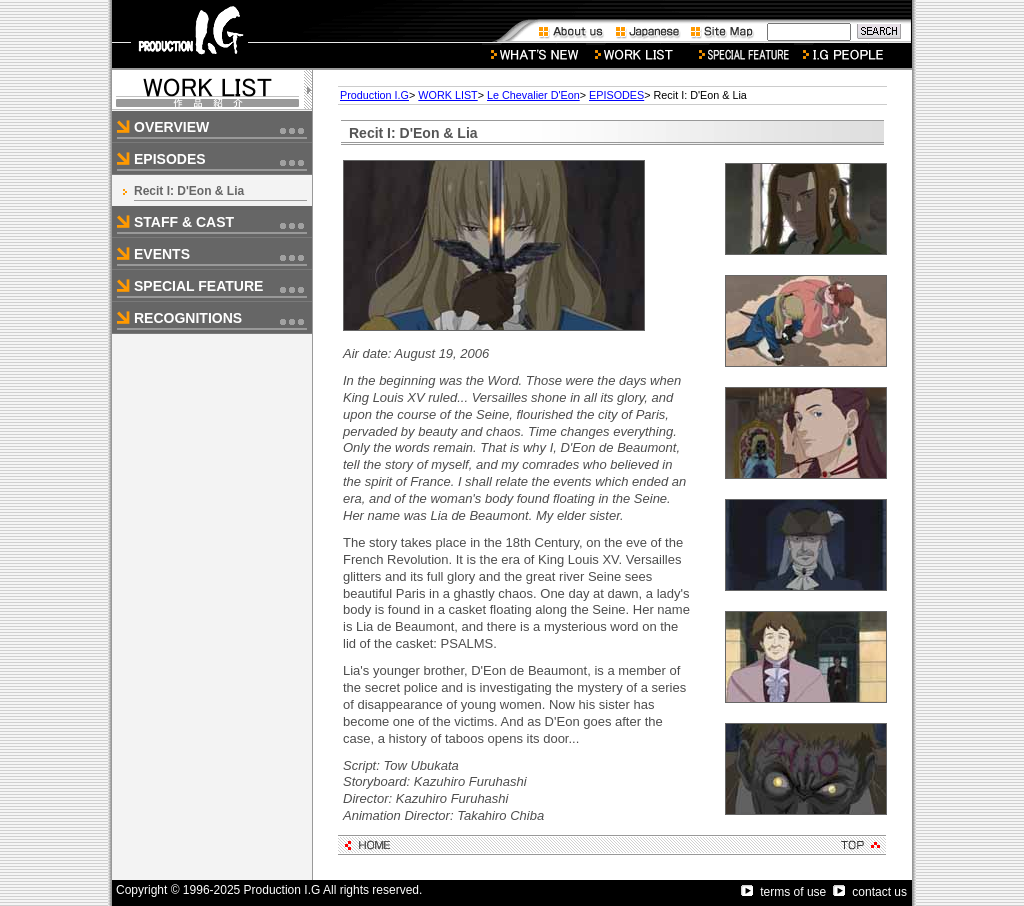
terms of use (783, 892)
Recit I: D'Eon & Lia (189, 191)
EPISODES (616, 95)
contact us (870, 892)
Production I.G (374, 95)
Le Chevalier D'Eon (533, 95)
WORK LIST (447, 95)
